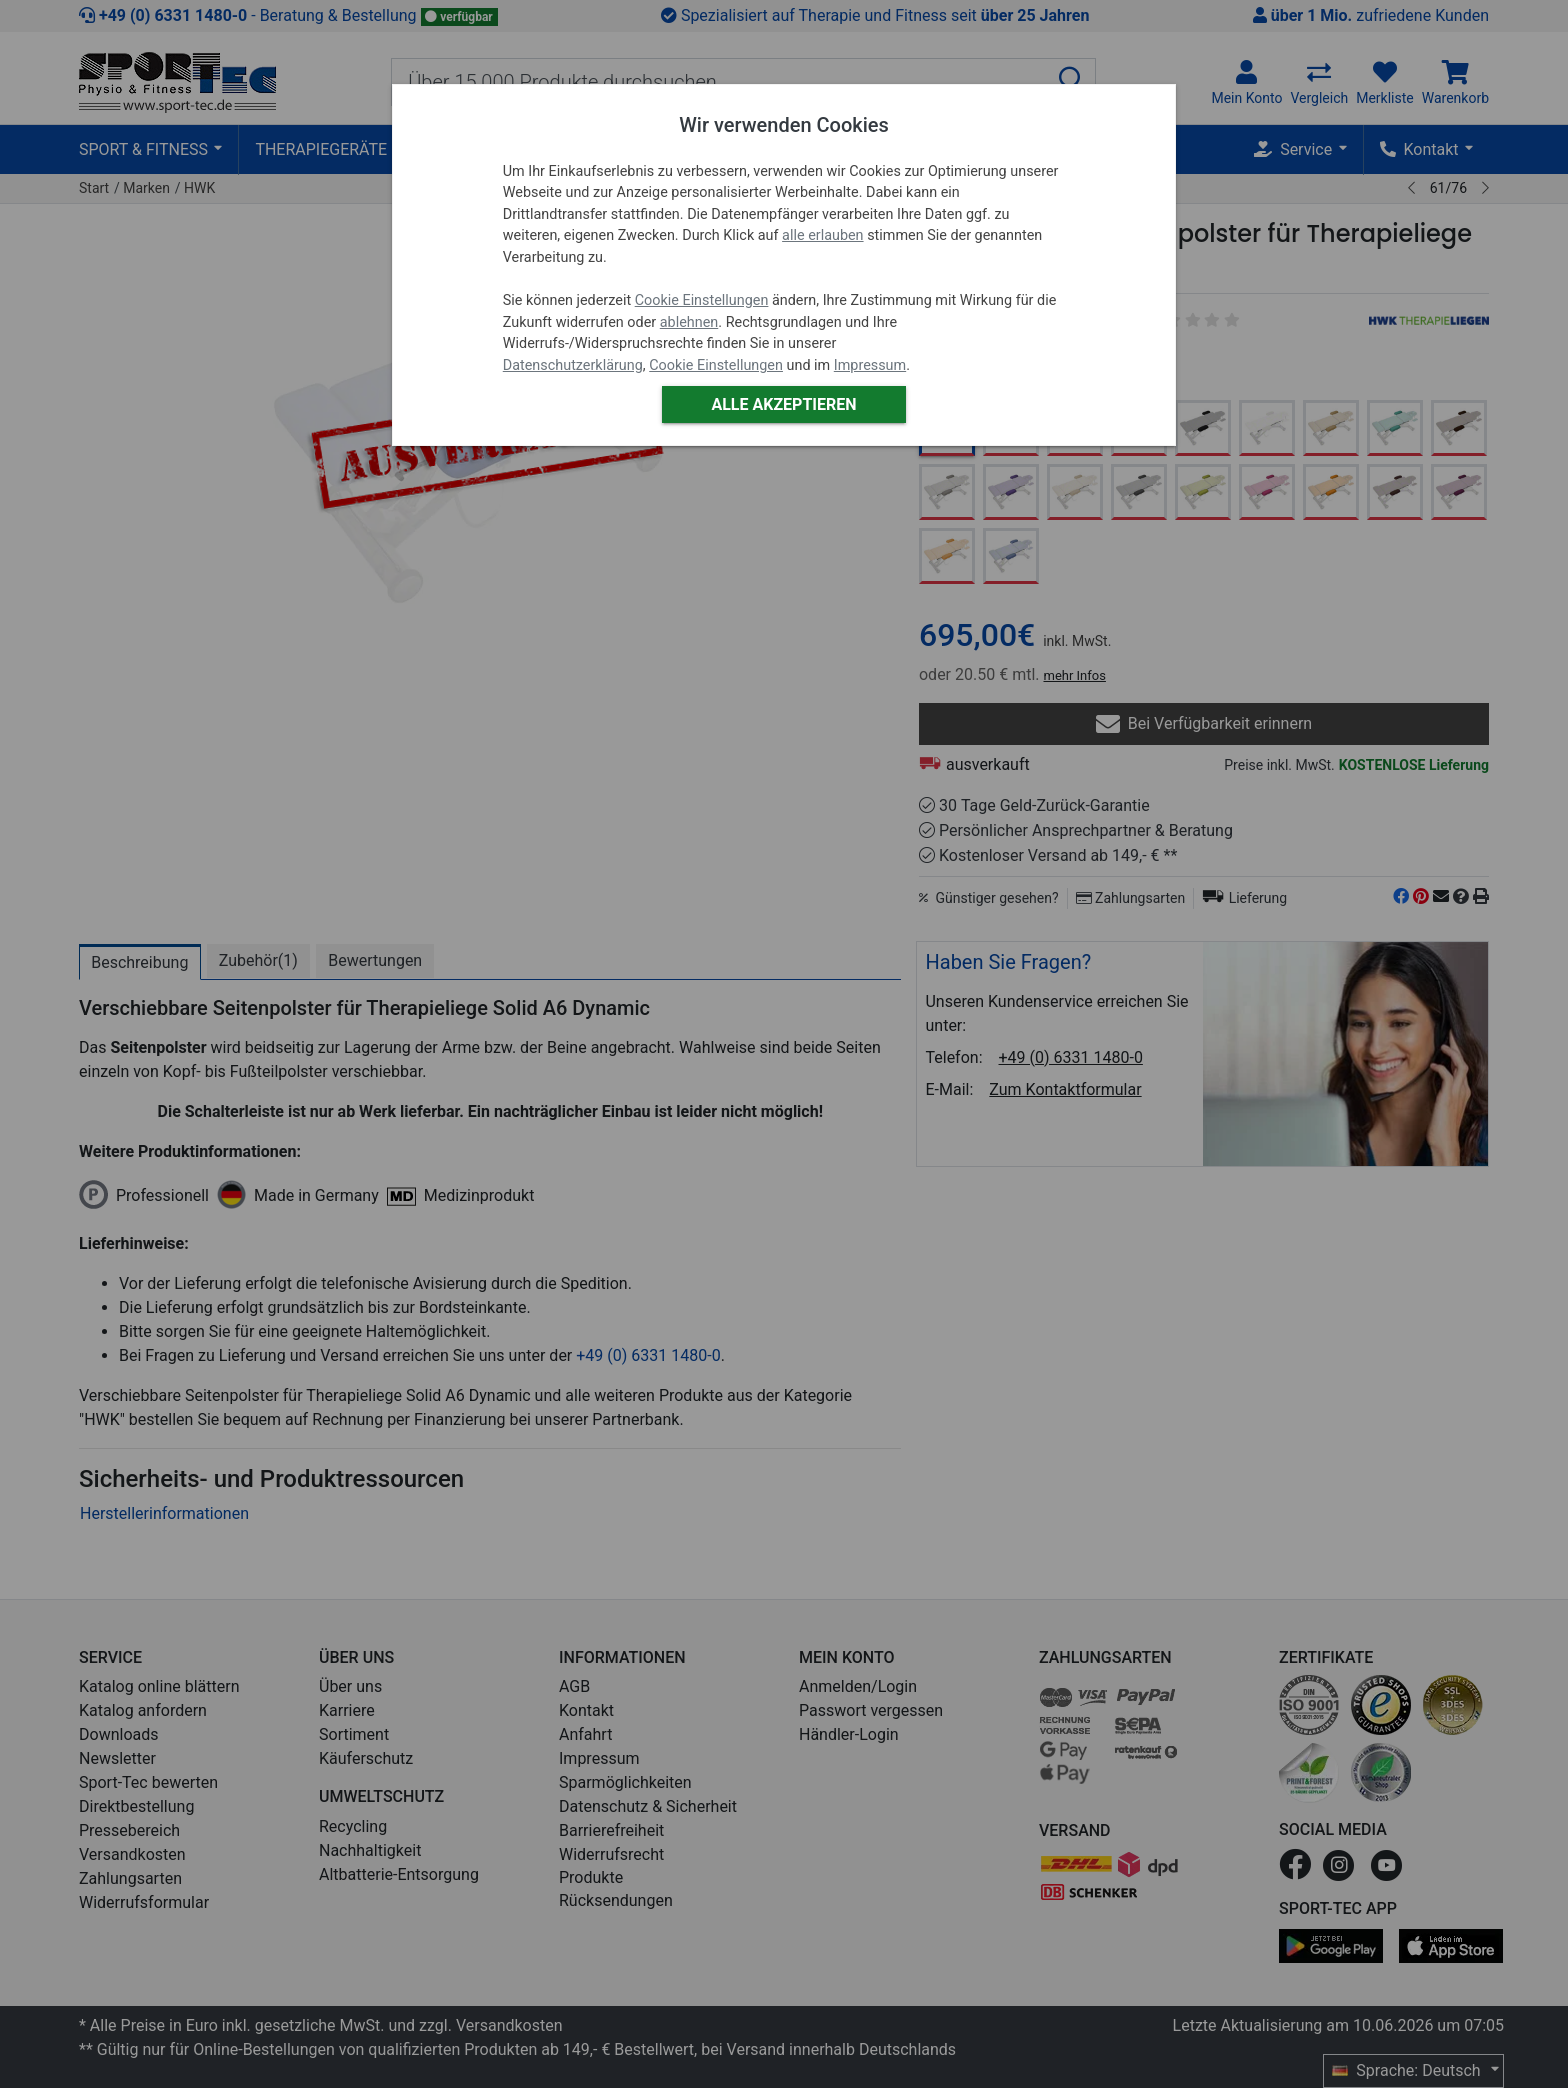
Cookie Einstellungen (702, 300)
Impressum (870, 365)
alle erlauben (822, 235)
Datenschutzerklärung (573, 365)
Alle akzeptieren (783, 404)
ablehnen (689, 322)
